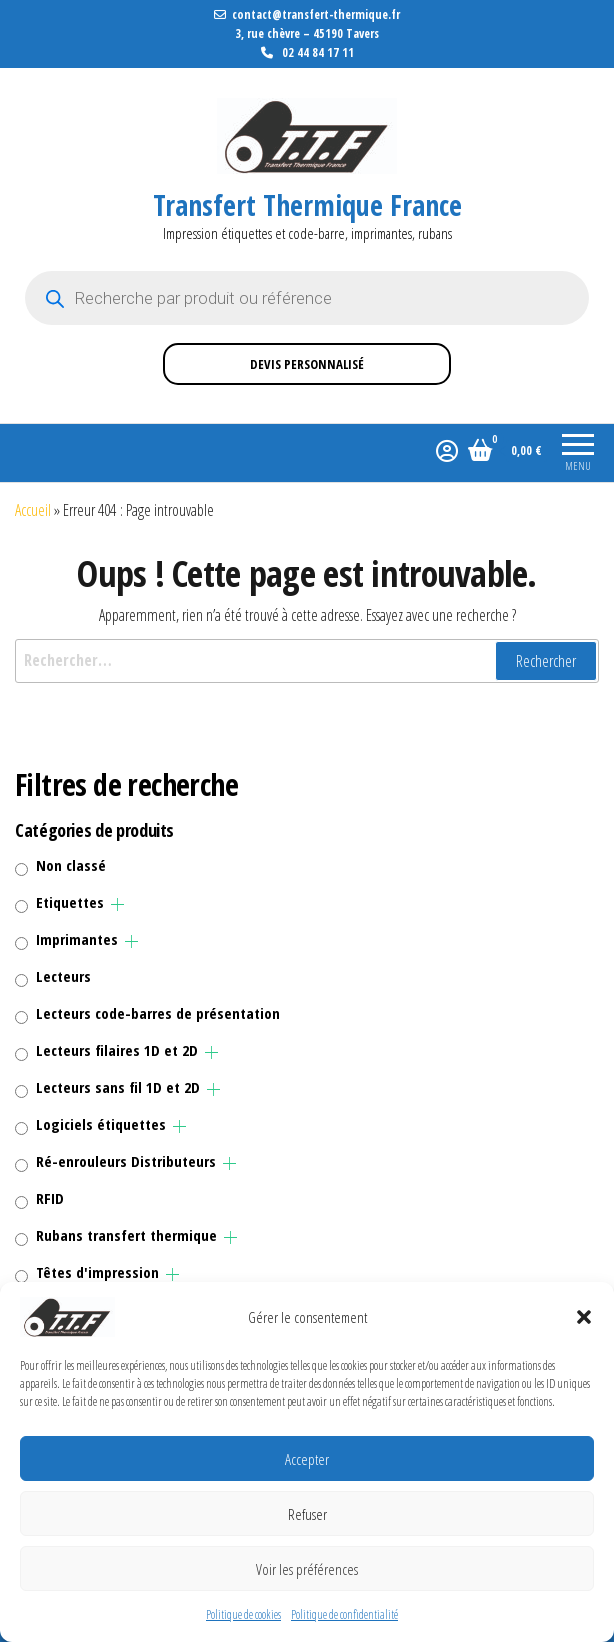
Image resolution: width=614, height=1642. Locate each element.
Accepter (307, 1459)
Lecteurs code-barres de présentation (158, 1013)
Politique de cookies (243, 1614)
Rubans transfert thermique (126, 1235)
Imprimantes (77, 939)
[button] (584, 1317)
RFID (50, 1198)
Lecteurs (63, 976)
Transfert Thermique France (307, 205)
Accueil (33, 510)
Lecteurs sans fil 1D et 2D (118, 1087)
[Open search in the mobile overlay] (307, 298)
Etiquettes (70, 902)
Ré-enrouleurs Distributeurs (126, 1161)
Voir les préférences (307, 1569)
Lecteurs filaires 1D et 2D (117, 1050)
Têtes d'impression (97, 1272)
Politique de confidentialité (344, 1614)
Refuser (307, 1514)
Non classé (71, 865)
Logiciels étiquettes (101, 1124)
